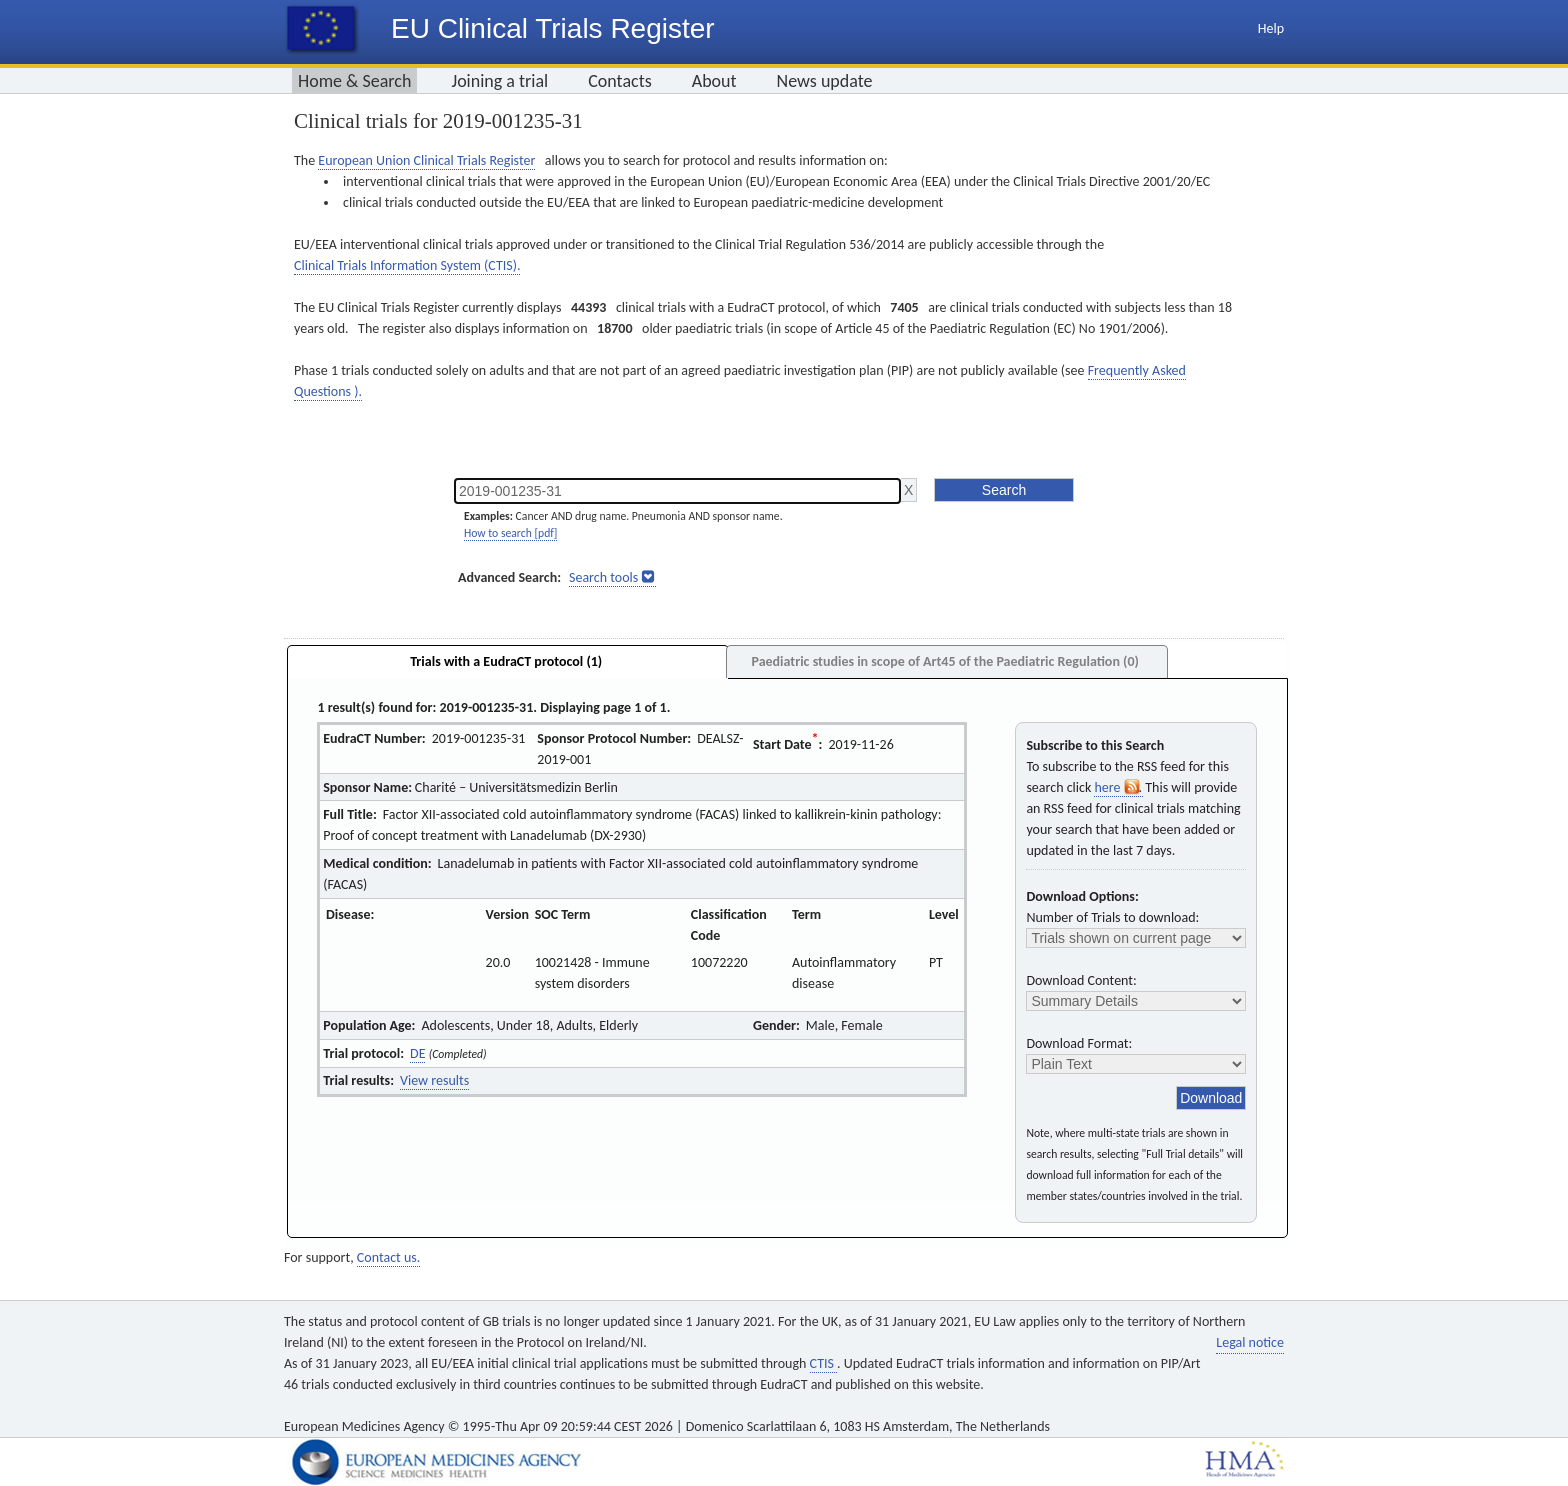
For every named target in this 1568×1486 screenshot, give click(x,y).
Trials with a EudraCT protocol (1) (506, 661)
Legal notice (1250, 1342)
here (1118, 787)
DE (417, 1053)
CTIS (823, 1363)
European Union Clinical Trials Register (426, 160)
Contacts (620, 81)
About (714, 81)
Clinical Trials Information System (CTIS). (407, 265)
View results (434, 1080)
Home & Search (354, 81)
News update (825, 81)
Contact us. (388, 1257)
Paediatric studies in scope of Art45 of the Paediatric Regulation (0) (944, 661)
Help (1271, 28)
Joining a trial (499, 81)
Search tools (603, 577)
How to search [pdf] (510, 533)
